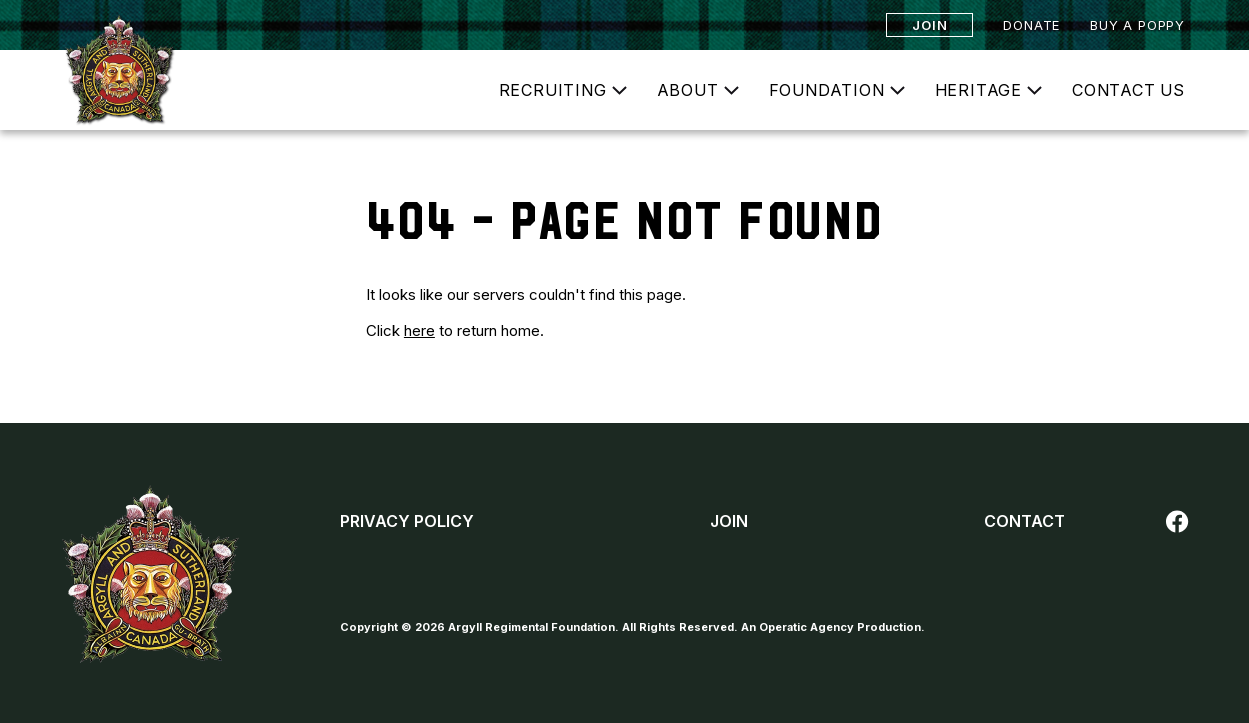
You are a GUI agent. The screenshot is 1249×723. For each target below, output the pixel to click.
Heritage (978, 90)
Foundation (827, 90)
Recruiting (553, 90)
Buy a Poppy (1137, 25)
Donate (1031, 25)
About (688, 90)
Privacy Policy (407, 521)
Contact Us (1128, 90)
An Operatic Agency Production (831, 627)
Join (929, 25)
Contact (1024, 521)
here (419, 330)
